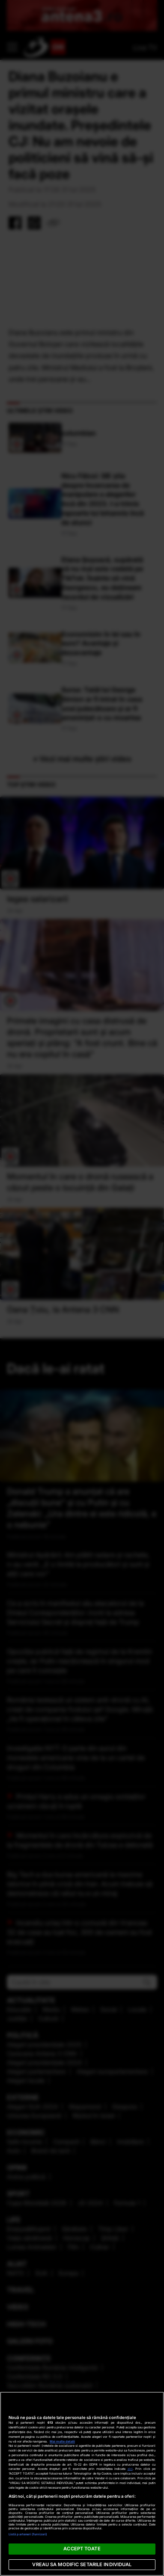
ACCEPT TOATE (81, 2549)
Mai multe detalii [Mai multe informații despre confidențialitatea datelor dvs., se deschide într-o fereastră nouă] (62, 2441)
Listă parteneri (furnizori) (28, 2534)
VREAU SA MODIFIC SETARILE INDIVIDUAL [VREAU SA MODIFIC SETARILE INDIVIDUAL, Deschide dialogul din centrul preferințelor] (81, 2564)
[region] (82, 2484)
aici (130, 2469)
